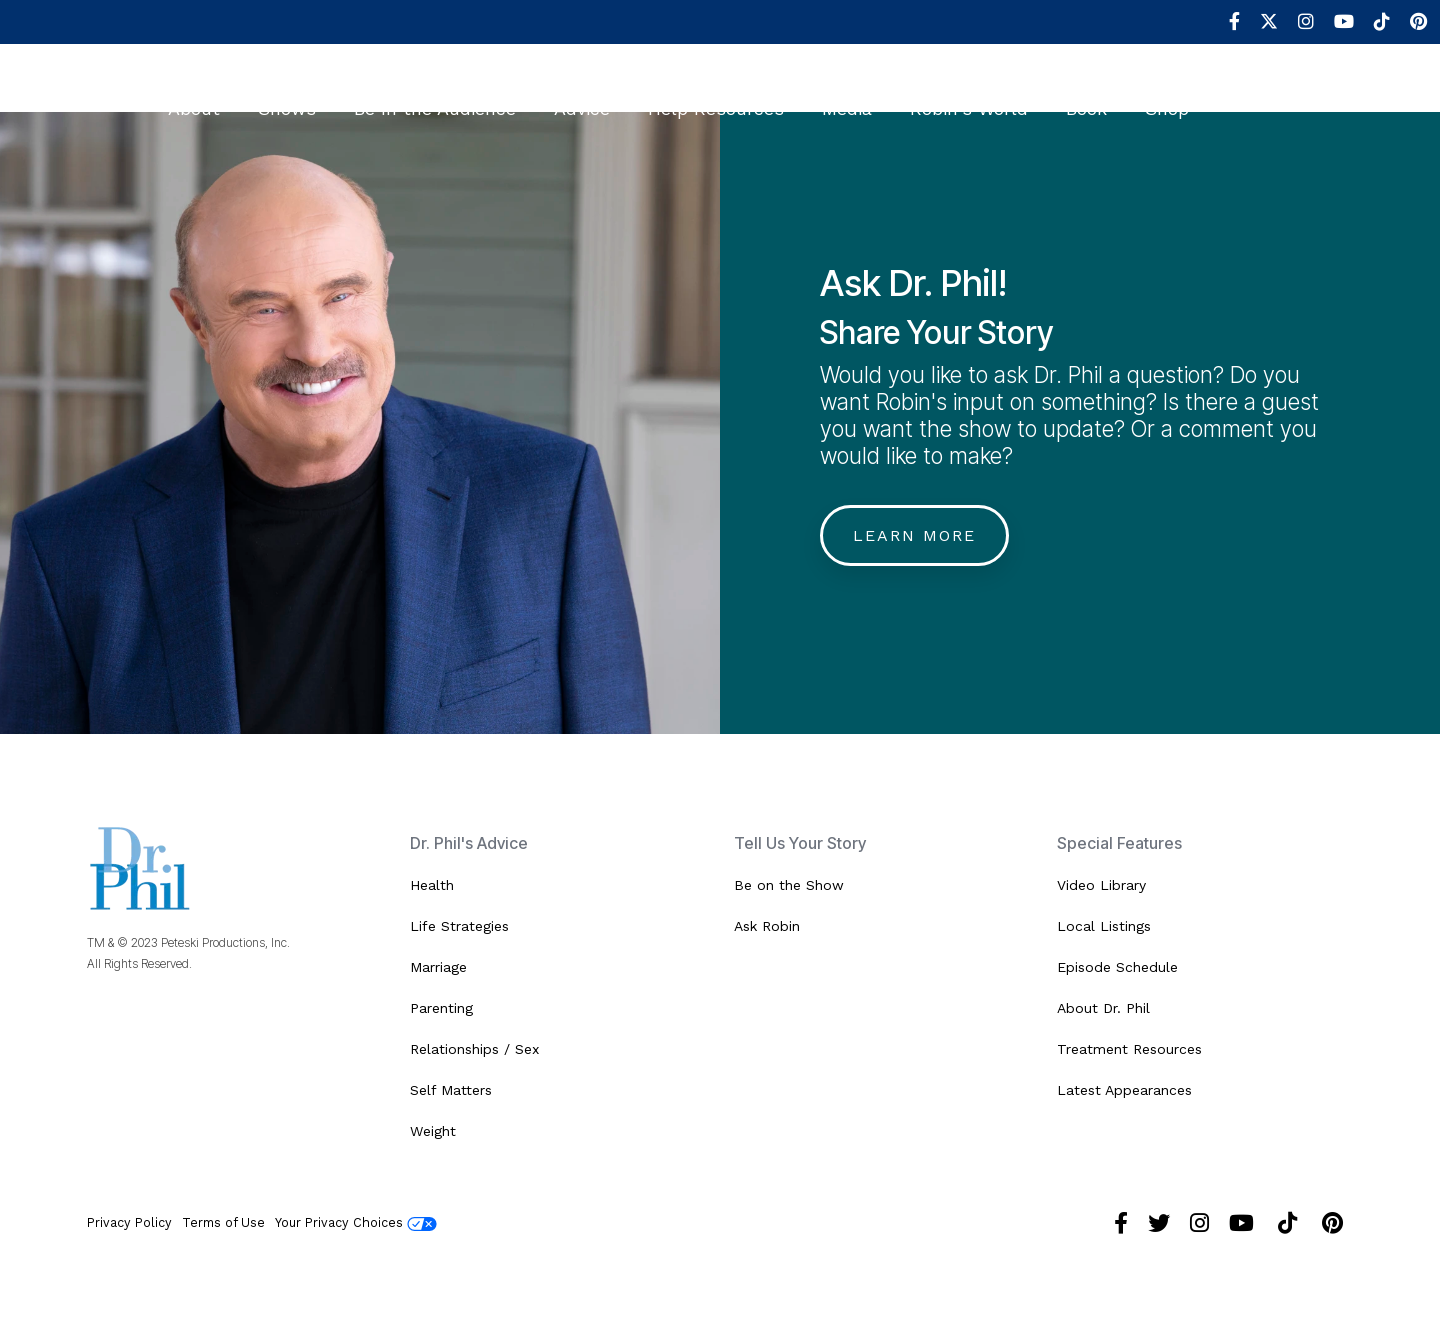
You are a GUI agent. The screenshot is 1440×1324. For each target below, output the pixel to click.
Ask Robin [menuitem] (767, 926)
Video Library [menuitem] (1101, 885)
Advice (582, 95)
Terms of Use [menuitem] (223, 1222)
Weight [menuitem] (433, 1131)
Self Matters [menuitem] (451, 1090)
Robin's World (969, 95)
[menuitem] (1224, 22)
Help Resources (716, 95)
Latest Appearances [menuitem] (1124, 1090)
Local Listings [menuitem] (1104, 926)
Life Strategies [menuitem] (459, 926)
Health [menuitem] (432, 885)
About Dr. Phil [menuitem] (1103, 1008)
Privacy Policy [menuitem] (129, 1222)
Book (1086, 95)
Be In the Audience (435, 95)
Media (847, 95)
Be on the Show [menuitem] (789, 885)
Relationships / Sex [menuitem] (474, 1049)
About (194, 95)
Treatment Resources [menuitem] (1129, 1049)
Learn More (914, 535)
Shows (287, 95)
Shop (1167, 95)
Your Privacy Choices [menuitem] (356, 1223)
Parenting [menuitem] (441, 1008)
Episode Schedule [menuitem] (1117, 967)
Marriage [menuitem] (438, 967)
